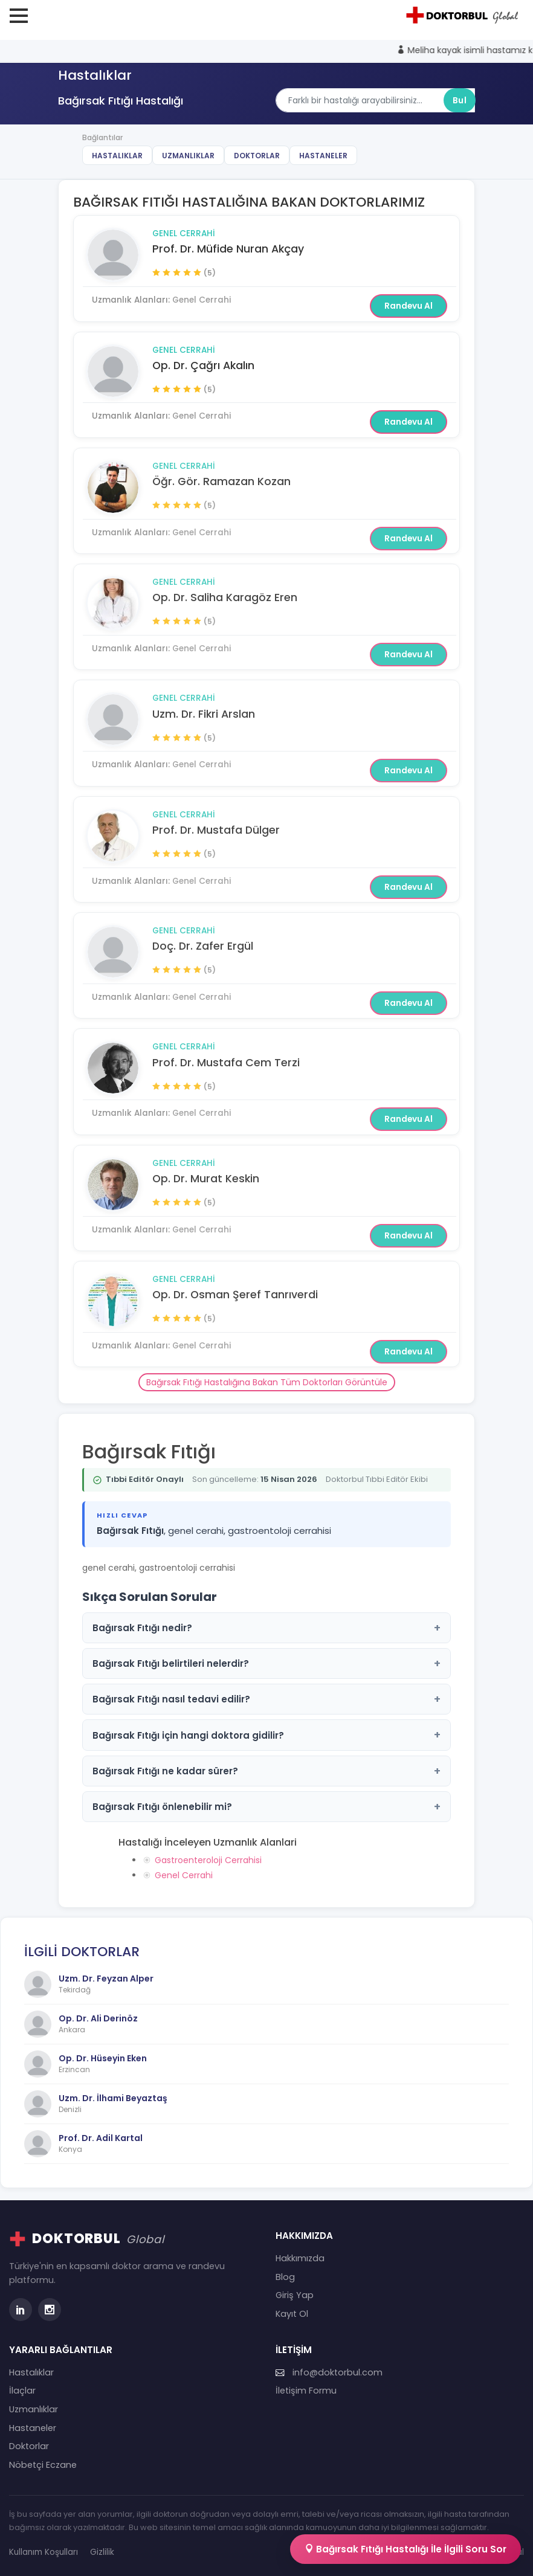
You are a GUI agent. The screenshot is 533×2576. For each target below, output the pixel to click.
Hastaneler (323, 155)
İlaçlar (22, 2390)
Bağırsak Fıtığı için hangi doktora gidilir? (266, 1734)
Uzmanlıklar (188, 155)
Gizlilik (102, 2552)
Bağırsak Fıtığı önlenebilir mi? (266, 1806)
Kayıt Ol (292, 2314)
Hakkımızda (300, 2258)
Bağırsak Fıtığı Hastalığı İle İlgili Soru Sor (405, 2549)
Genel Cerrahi (183, 233)
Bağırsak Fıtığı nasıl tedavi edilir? (266, 1699)
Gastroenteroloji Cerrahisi (208, 1860)
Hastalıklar (117, 155)
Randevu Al (408, 306)
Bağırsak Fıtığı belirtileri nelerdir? (266, 1663)
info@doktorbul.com (329, 2372)
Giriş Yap (295, 2295)
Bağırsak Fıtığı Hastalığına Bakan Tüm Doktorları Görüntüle (266, 1382)
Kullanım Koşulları (43, 2552)
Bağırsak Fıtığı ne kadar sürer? (266, 1771)
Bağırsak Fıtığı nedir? (266, 1627)
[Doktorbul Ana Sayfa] (464, 15)
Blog (285, 2277)
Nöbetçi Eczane (43, 2465)
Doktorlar (257, 155)
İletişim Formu (306, 2390)
